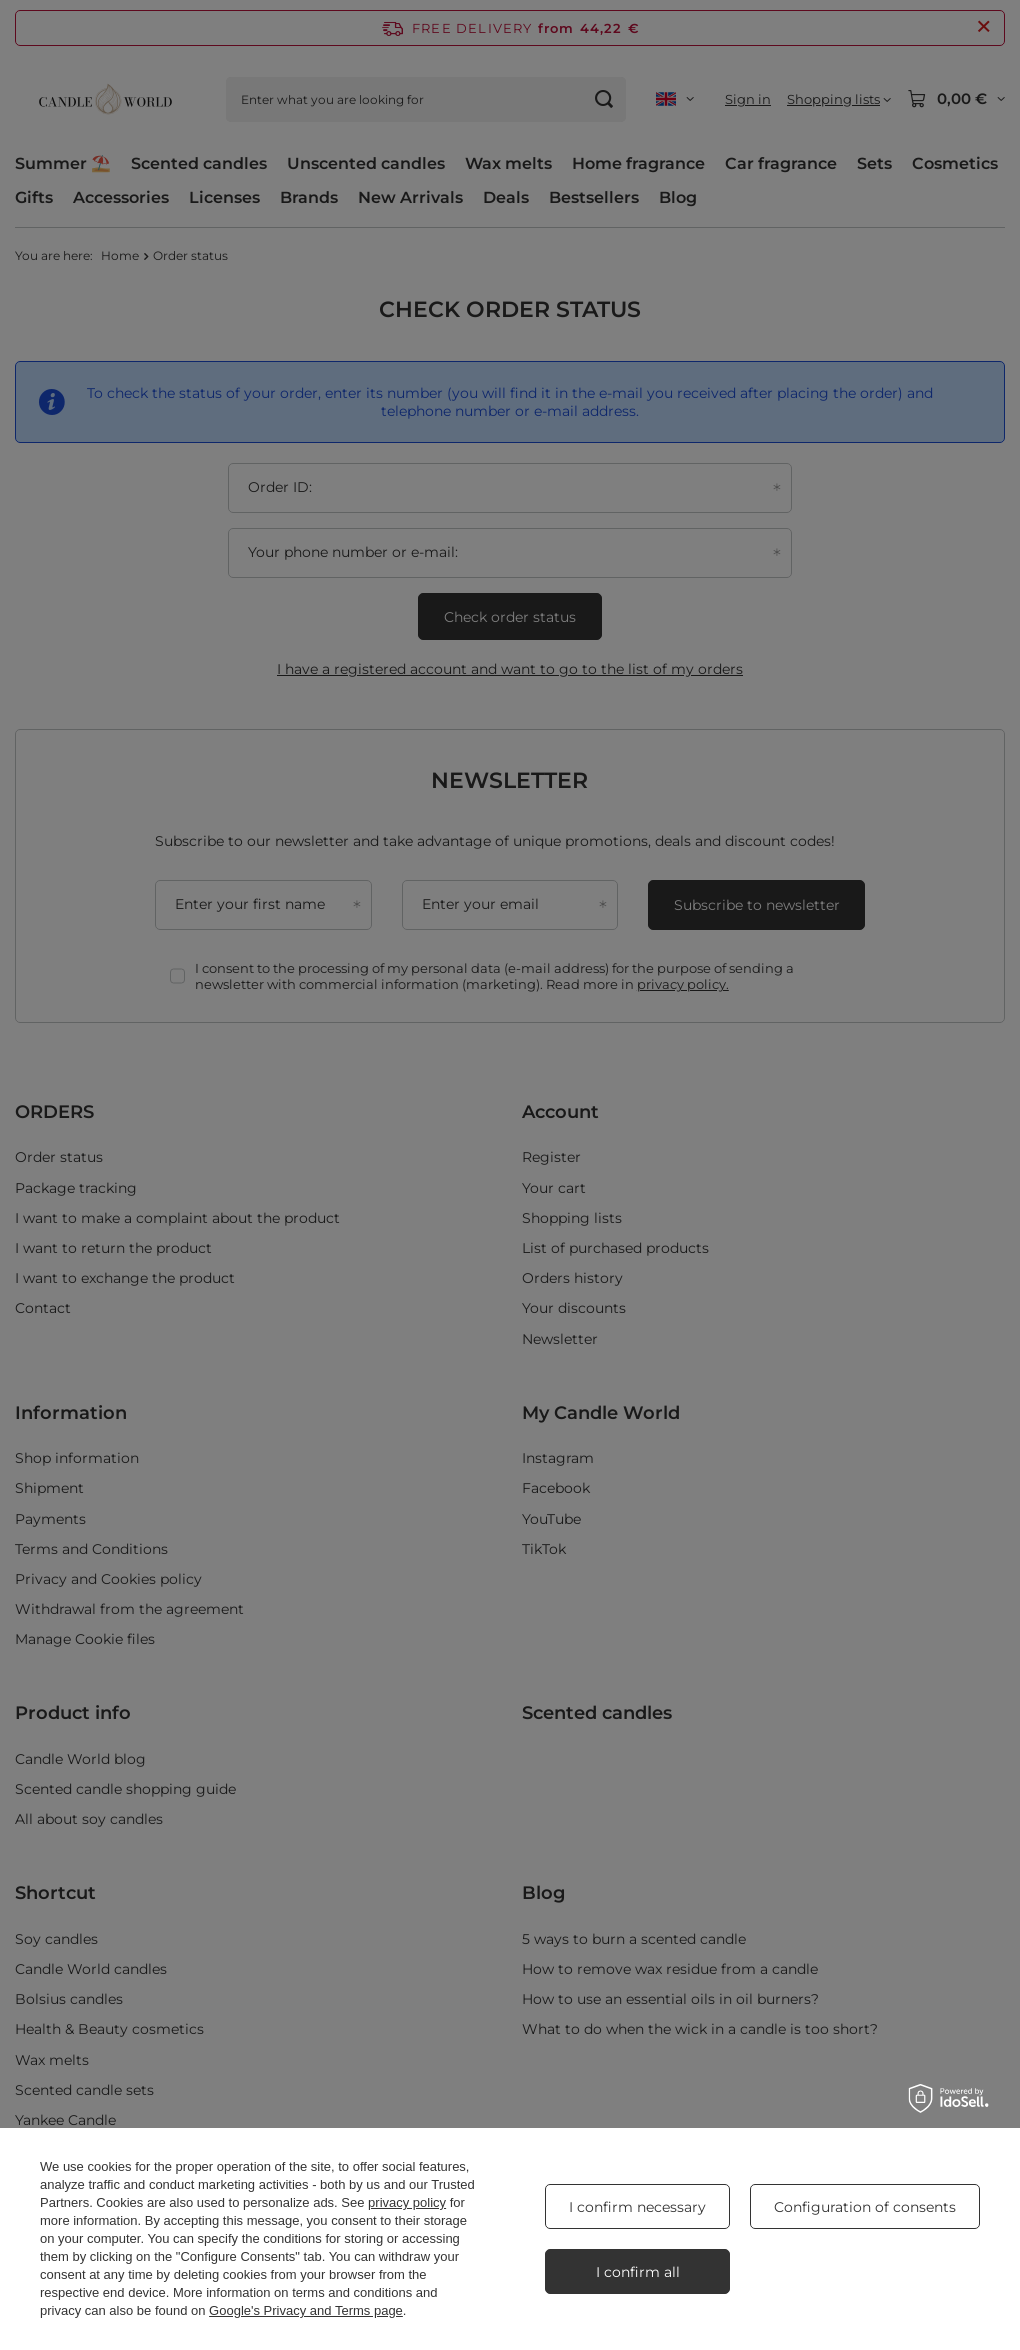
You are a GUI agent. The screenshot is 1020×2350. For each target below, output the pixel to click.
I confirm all (638, 2272)
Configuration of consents (865, 2207)
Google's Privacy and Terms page (306, 2310)
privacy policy (407, 2202)
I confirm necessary (637, 2207)
